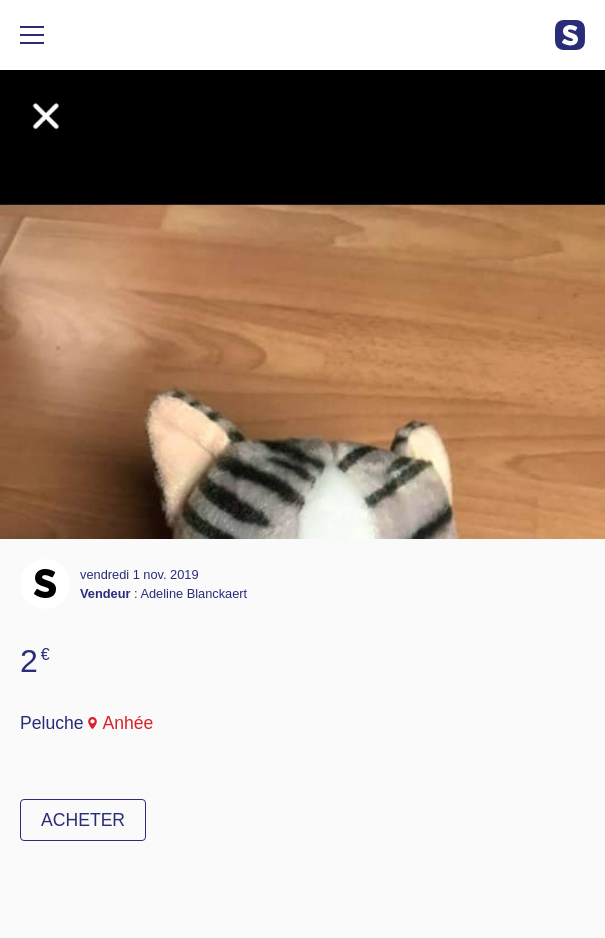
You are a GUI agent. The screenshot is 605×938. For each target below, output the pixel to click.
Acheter (83, 820)
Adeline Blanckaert (193, 593)
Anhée (127, 723)
